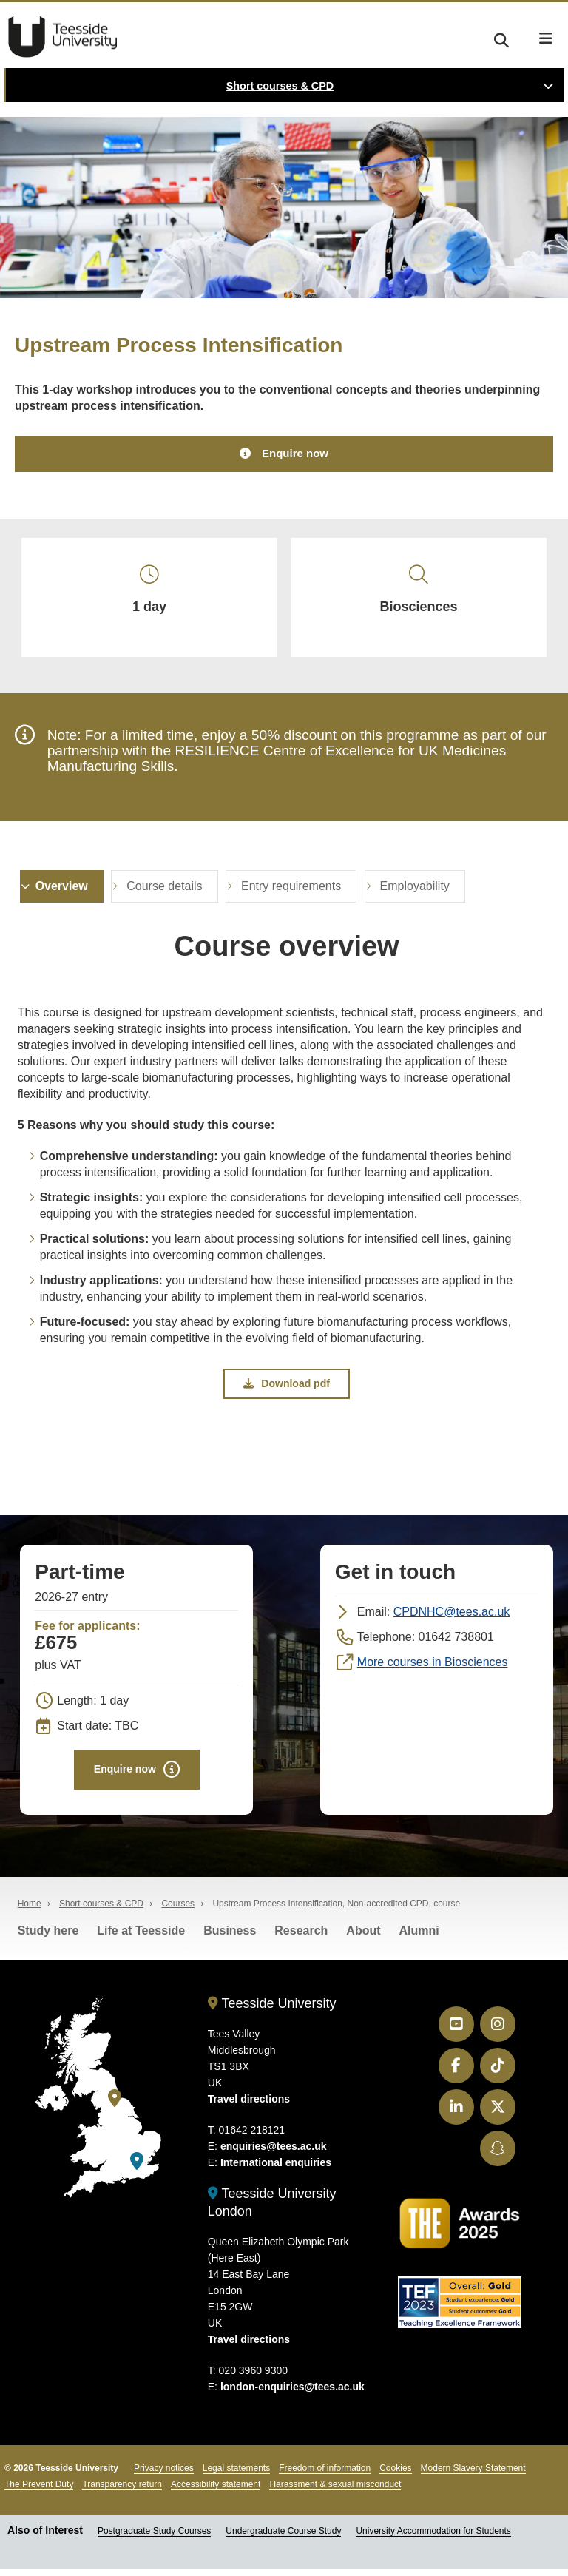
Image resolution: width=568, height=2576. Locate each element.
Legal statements (236, 2476)
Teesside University (62, 37)
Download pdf (286, 1389)
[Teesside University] (114, 2106)
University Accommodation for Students (433, 2539)
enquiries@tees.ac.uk (273, 2154)
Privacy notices (164, 2476)
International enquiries (275, 2171)
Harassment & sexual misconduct (335, 2492)
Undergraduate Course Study (283, 2539)
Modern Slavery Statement (473, 2476)
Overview (62, 892)
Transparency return (122, 2492)
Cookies (395, 2476)
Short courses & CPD (280, 86)
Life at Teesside (141, 1938)
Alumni (419, 1938)
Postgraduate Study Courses (154, 2539)
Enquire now (295, 454)
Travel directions (249, 2107)
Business (229, 1938)
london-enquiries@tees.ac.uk (292, 2395)
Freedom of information (325, 2476)
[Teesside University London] (136, 2169)
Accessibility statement (215, 2492)
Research (301, 1938)
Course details (164, 892)
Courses (178, 1911)
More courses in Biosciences (432, 1668)
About (363, 1938)
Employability (415, 892)
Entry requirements (291, 892)
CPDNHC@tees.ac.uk (451, 1618)
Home (29, 1911)
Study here (48, 1938)
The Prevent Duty (38, 2492)
